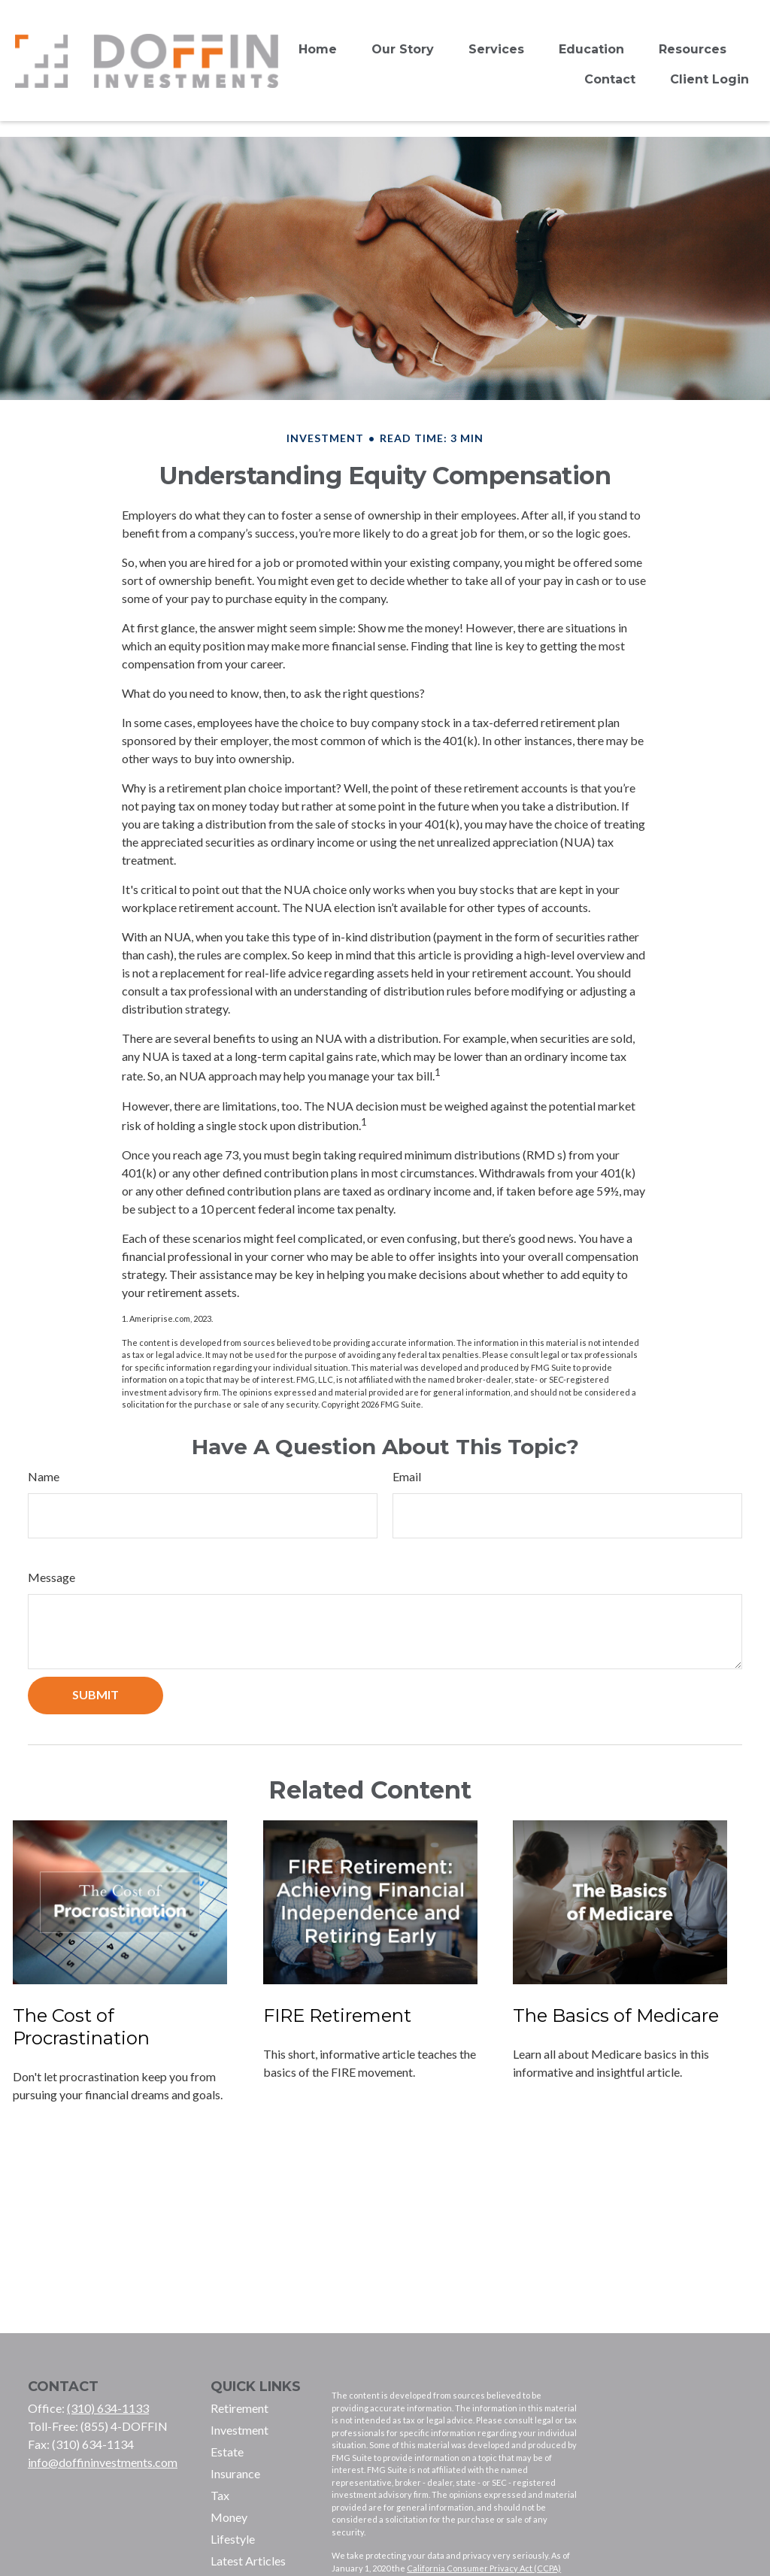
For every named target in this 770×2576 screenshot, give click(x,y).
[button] (318, 49)
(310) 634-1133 (108, 2408)
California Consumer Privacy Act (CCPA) (484, 2568)
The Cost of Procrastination (81, 2027)
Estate (227, 2451)
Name (43, 1476)
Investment (239, 2430)
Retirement (239, 2408)
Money (229, 2517)
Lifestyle (233, 2539)
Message (51, 1577)
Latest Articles (248, 2560)
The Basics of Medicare (616, 2015)
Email (407, 1476)
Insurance (235, 2473)
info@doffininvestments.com (102, 2462)
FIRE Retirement (337, 2015)
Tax (220, 2495)
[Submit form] (95, 1695)
